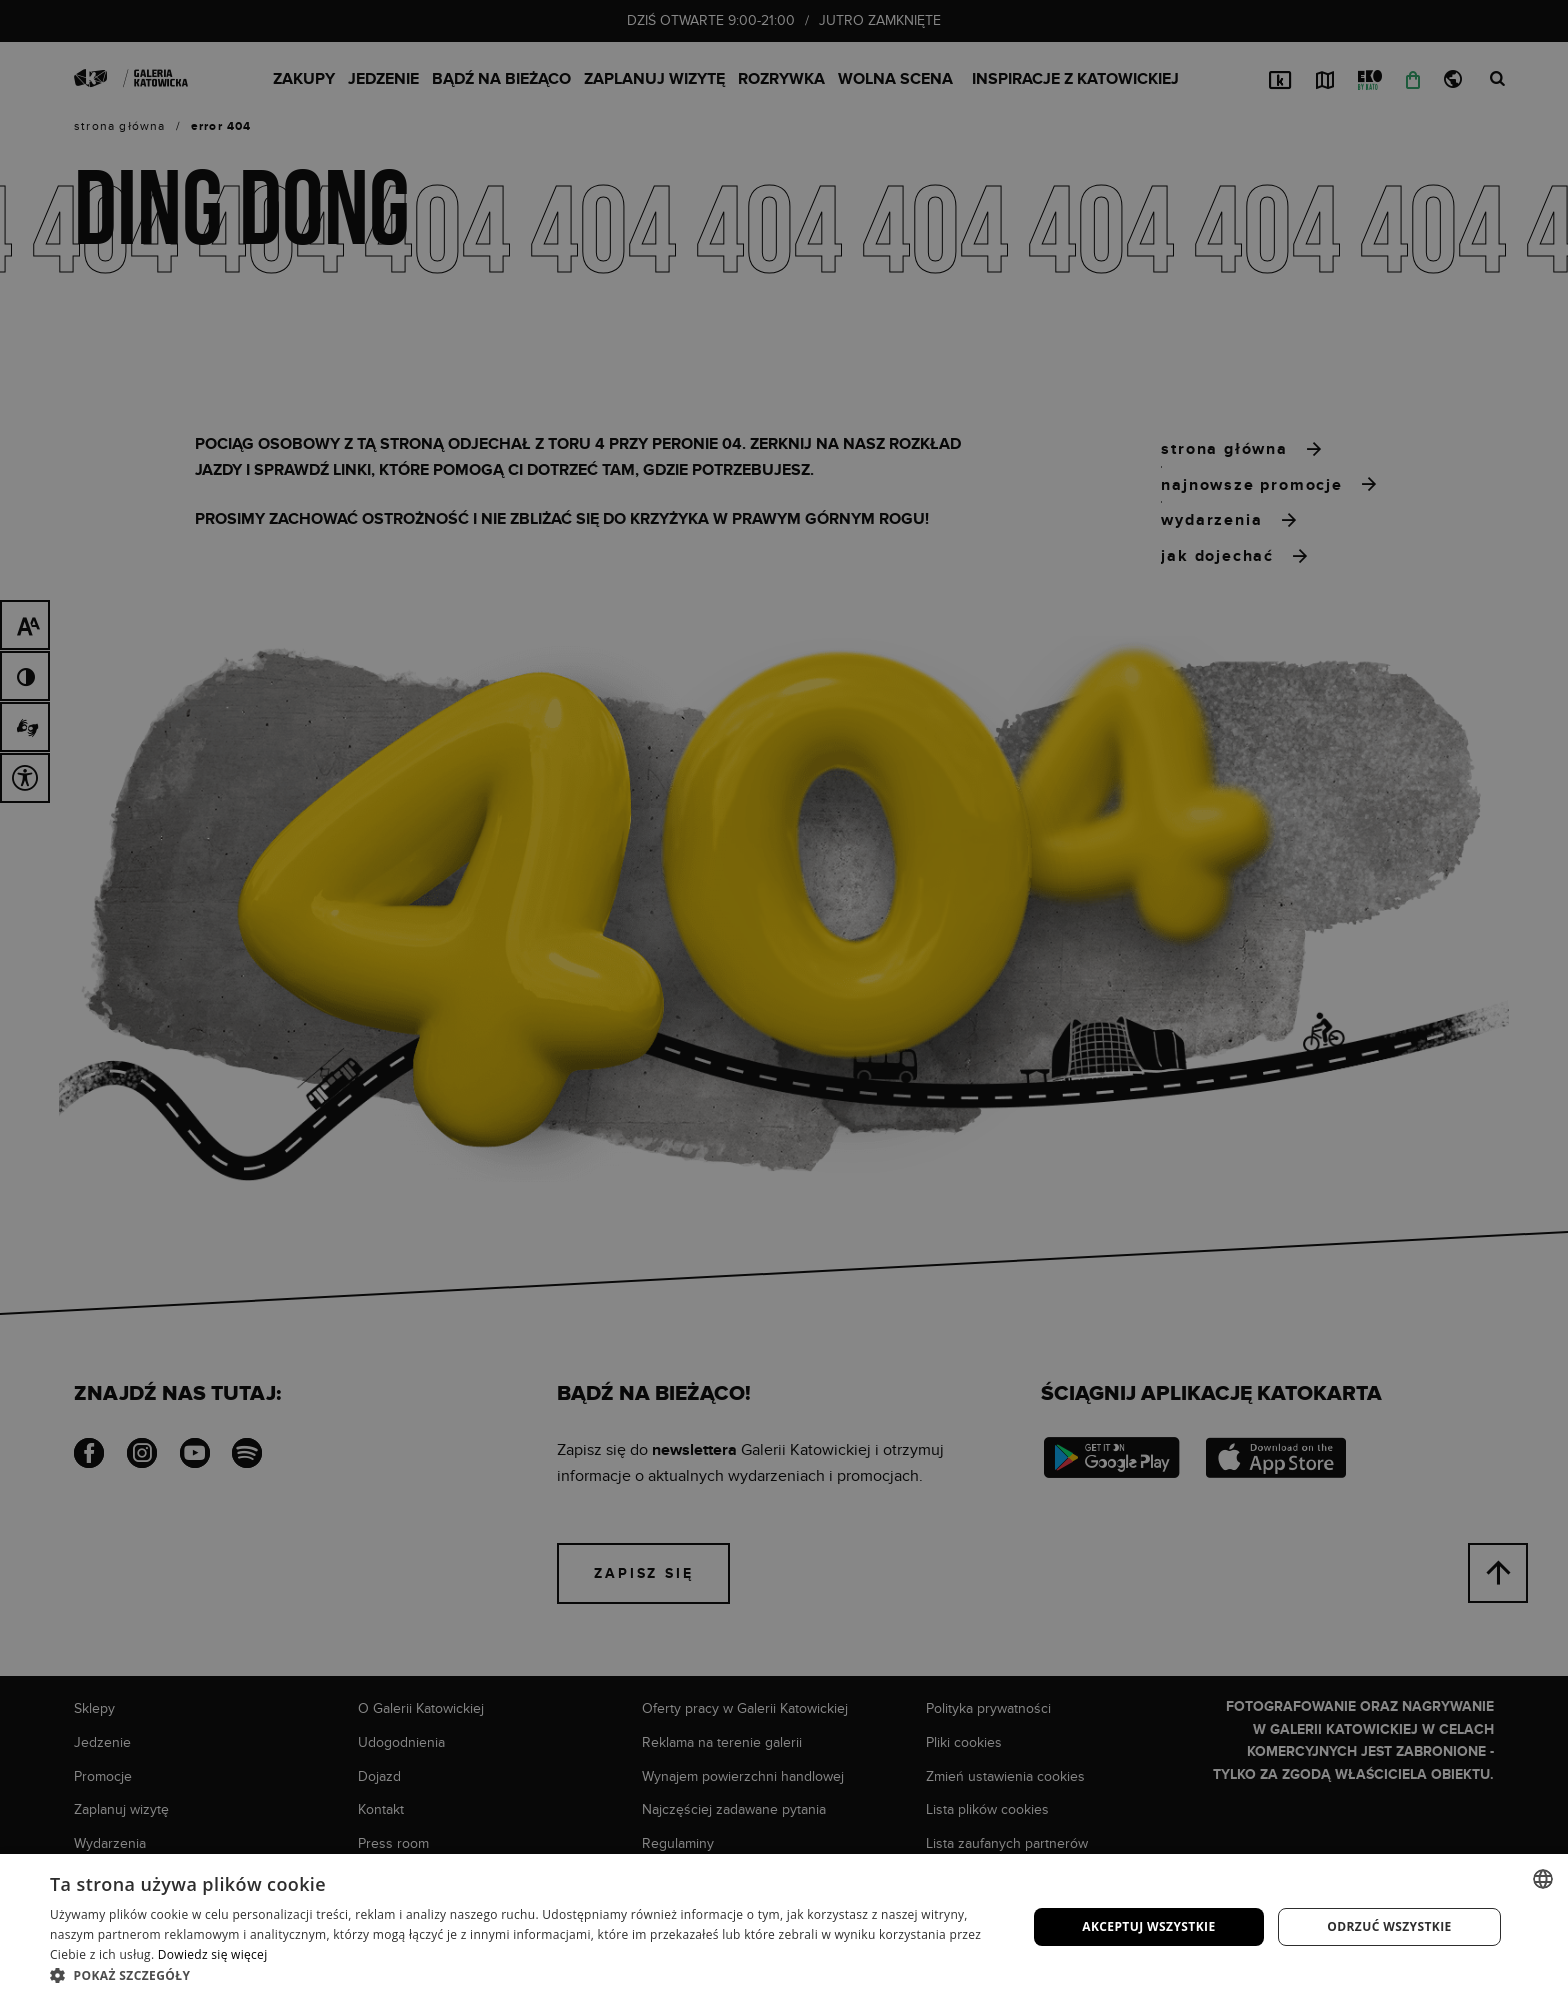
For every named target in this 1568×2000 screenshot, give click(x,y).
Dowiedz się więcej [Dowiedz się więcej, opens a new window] (213, 1954)
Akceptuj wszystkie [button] (1148, 1926)
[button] (524, 1975)
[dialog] (784, 1000)
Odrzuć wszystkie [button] (1389, 1926)
